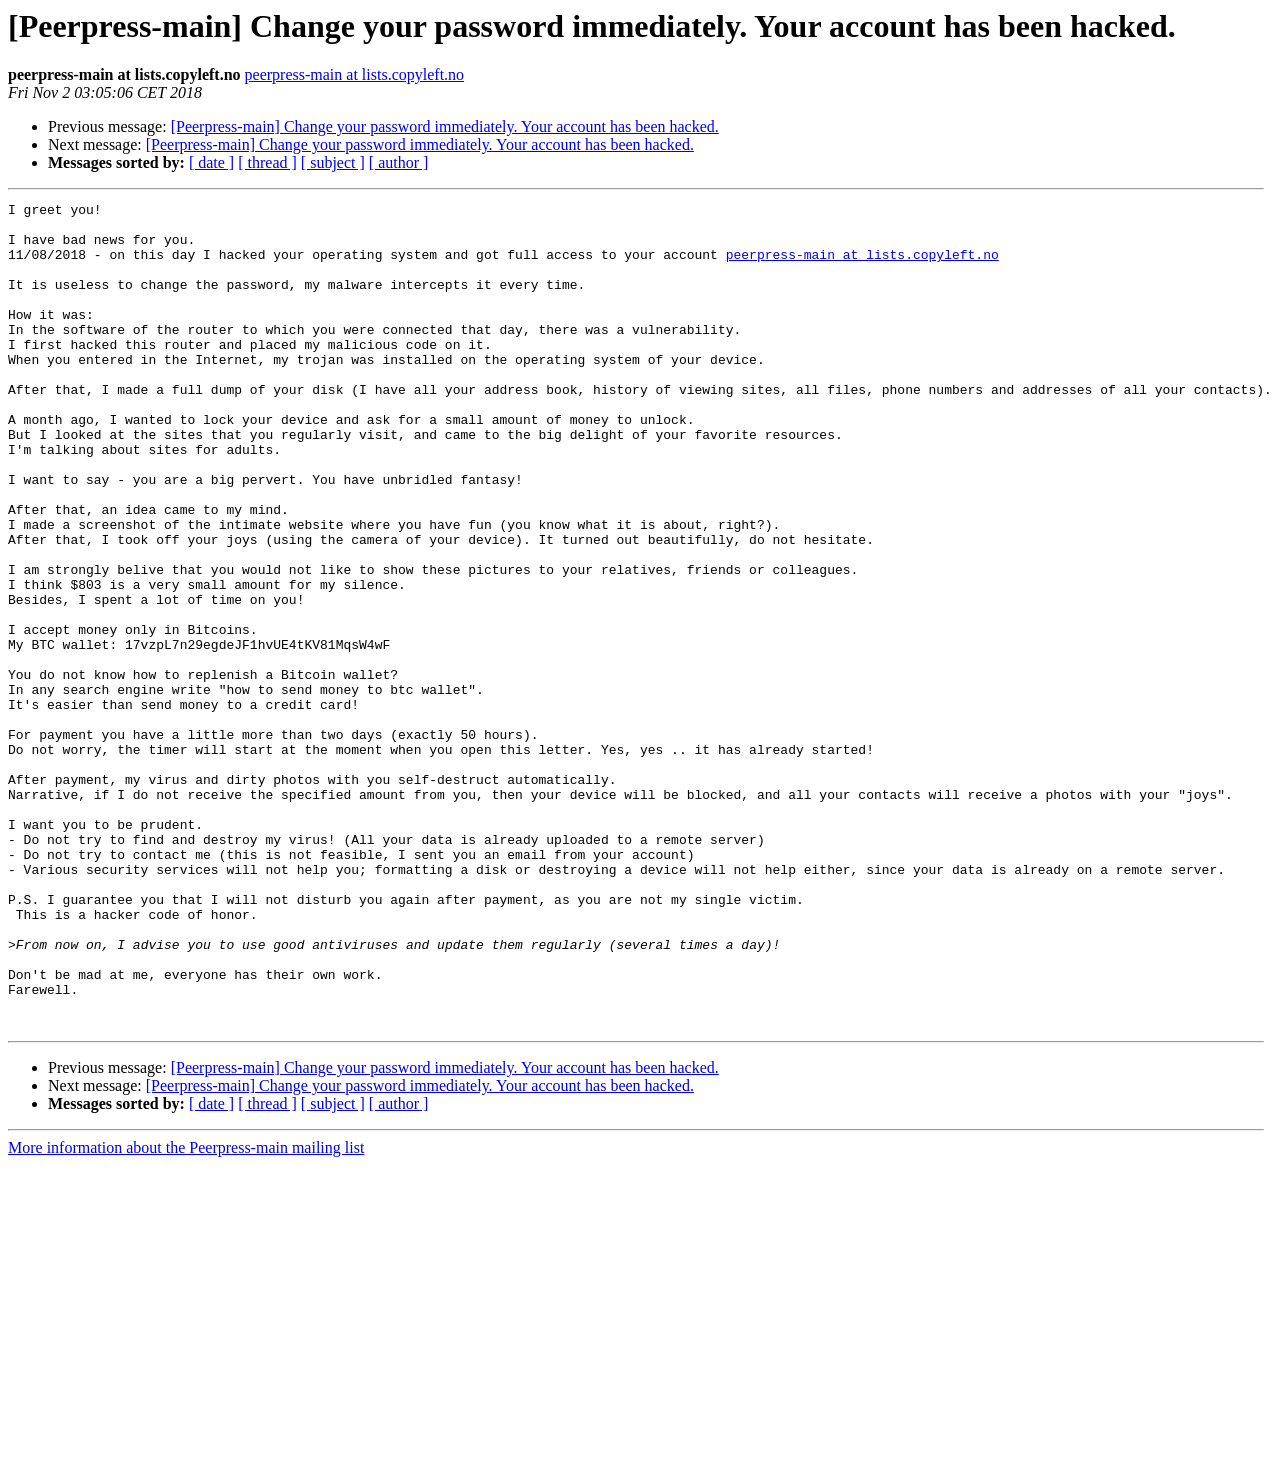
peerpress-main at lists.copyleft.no (355, 74)
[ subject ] (333, 162)
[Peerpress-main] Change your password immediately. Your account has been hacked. (445, 126)
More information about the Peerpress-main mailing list (186, 1312)
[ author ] (399, 162)
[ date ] (211, 162)
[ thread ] (267, 162)
